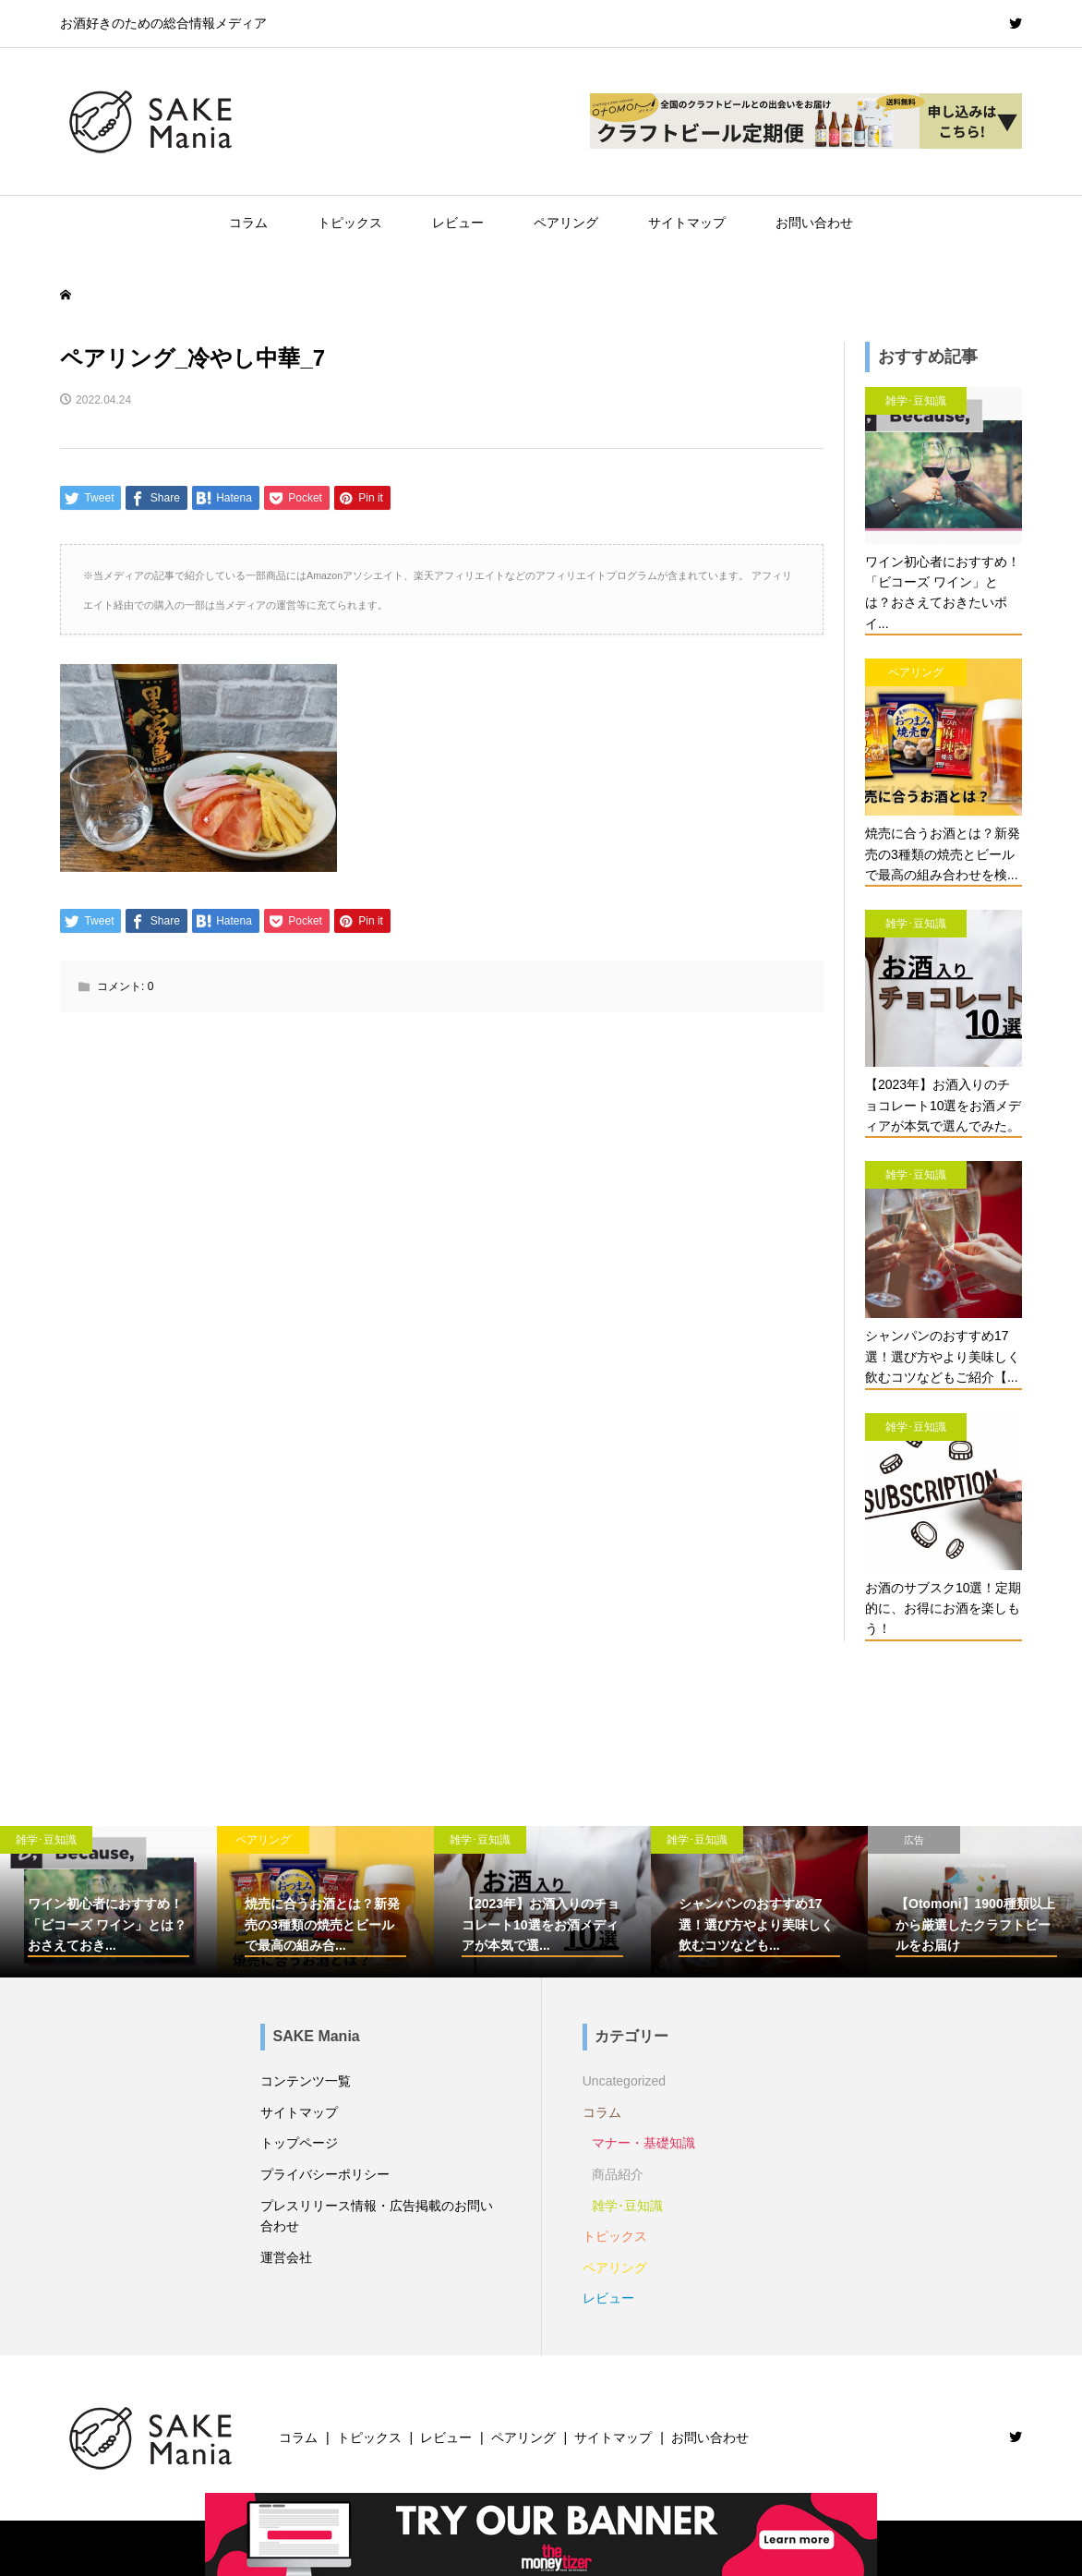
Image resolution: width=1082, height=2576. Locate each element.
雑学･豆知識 (627, 2205)
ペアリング (566, 222)
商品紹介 (617, 2174)
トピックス (350, 222)
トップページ (299, 2142)
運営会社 (286, 2257)
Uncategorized (624, 2081)
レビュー (458, 222)
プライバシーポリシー (325, 2174)
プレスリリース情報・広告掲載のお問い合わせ (376, 2215)
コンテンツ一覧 (305, 2081)
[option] (108, 1902)
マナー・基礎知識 (643, 2142)
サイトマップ (687, 222)
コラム (248, 222)
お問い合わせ (814, 222)
